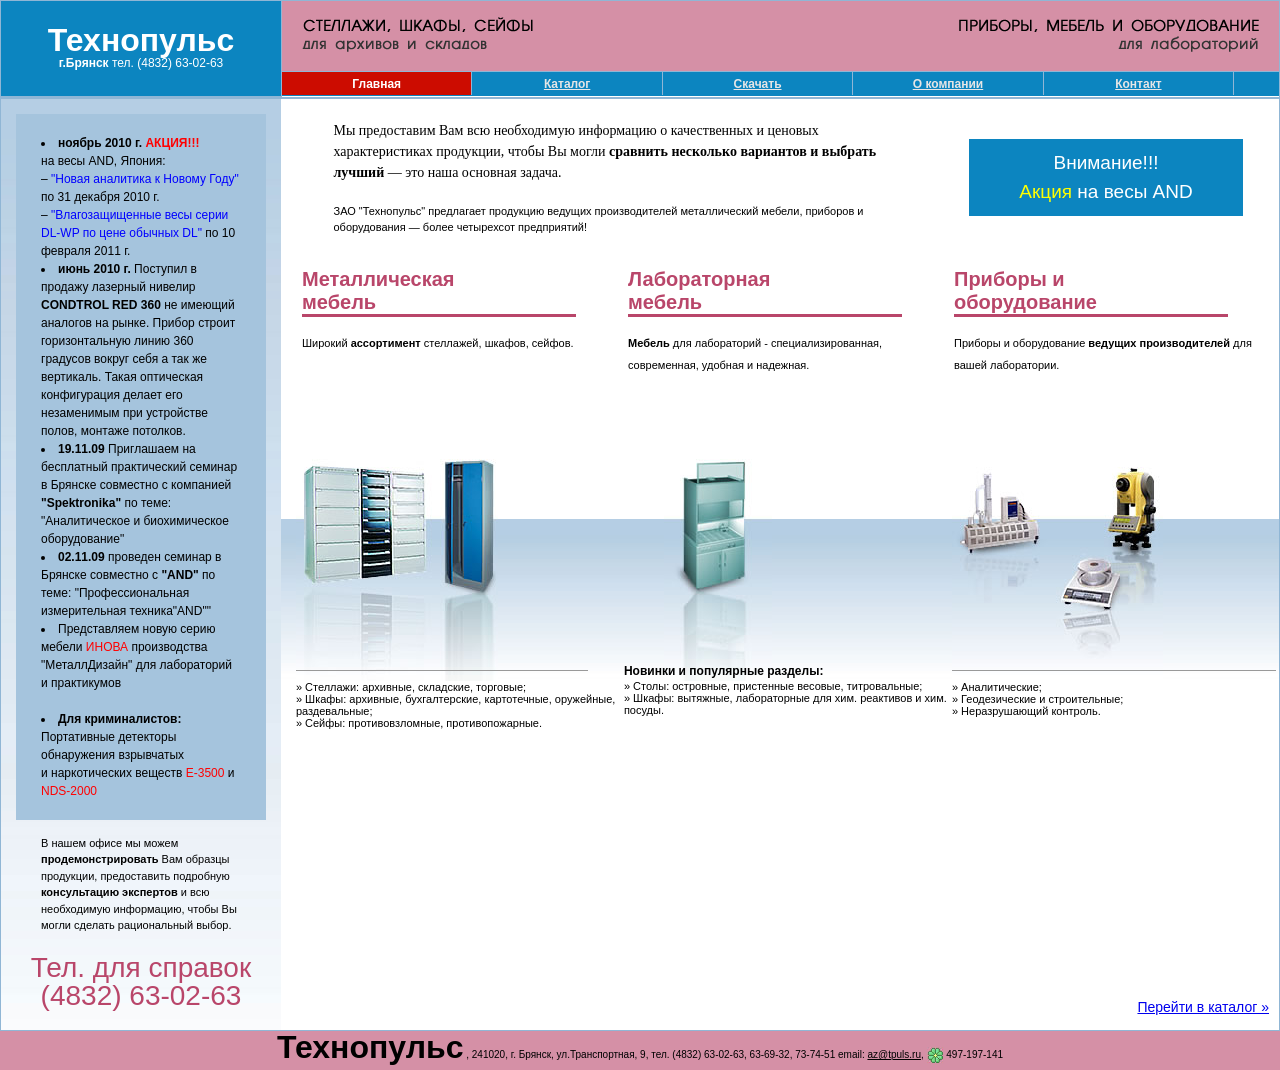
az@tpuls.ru (894, 1054)
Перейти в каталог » (1203, 1007)
